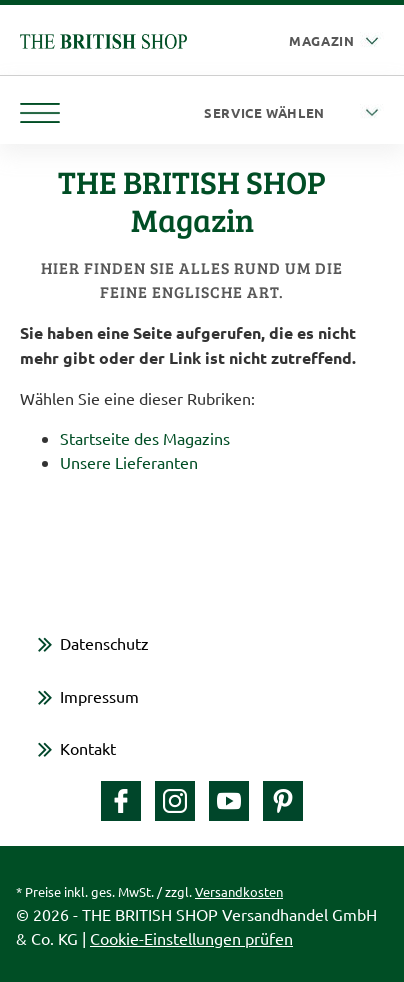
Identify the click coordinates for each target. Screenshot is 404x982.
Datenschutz (104, 643)
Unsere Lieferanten (129, 462)
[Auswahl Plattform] (336, 41)
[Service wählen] (294, 113)
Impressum (99, 696)
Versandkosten (239, 891)
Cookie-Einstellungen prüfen (191, 938)
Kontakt (88, 748)
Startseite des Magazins (145, 438)
